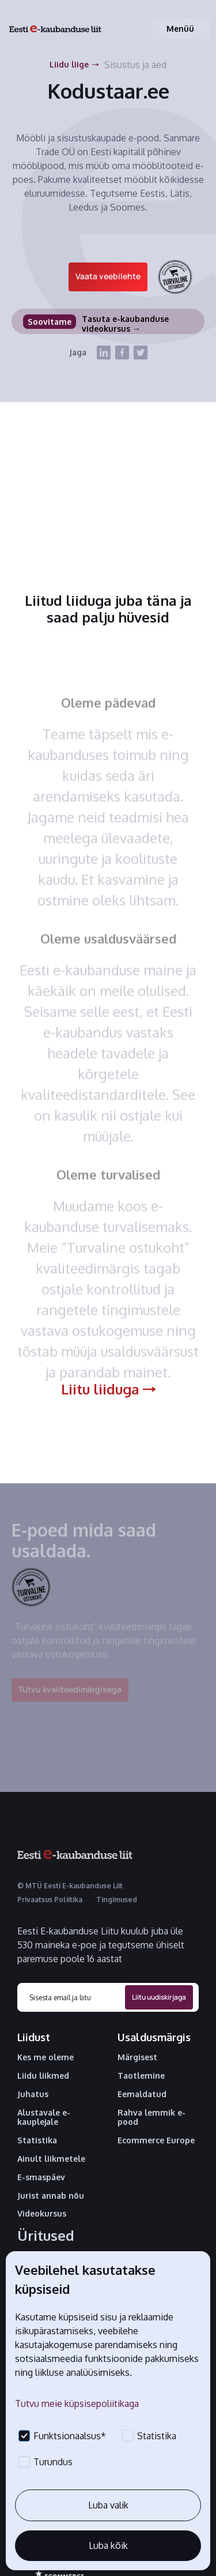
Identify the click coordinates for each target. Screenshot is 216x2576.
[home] (55, 29)
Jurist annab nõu (50, 2195)
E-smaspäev (41, 2177)
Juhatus (32, 2094)
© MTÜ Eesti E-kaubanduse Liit (70, 1885)
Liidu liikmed (43, 2075)
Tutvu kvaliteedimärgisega (70, 1694)
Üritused (45, 2236)
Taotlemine (141, 2075)
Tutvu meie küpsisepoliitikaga (77, 2403)
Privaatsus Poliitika (49, 1899)
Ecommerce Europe (156, 2140)
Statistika (37, 2140)
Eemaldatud (142, 2094)
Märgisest (137, 2057)
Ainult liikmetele (51, 2158)
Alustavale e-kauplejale (43, 2117)
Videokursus (41, 2213)
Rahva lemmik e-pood (151, 2117)
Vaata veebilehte (108, 276)
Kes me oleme (45, 2057)
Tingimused (116, 1899)
